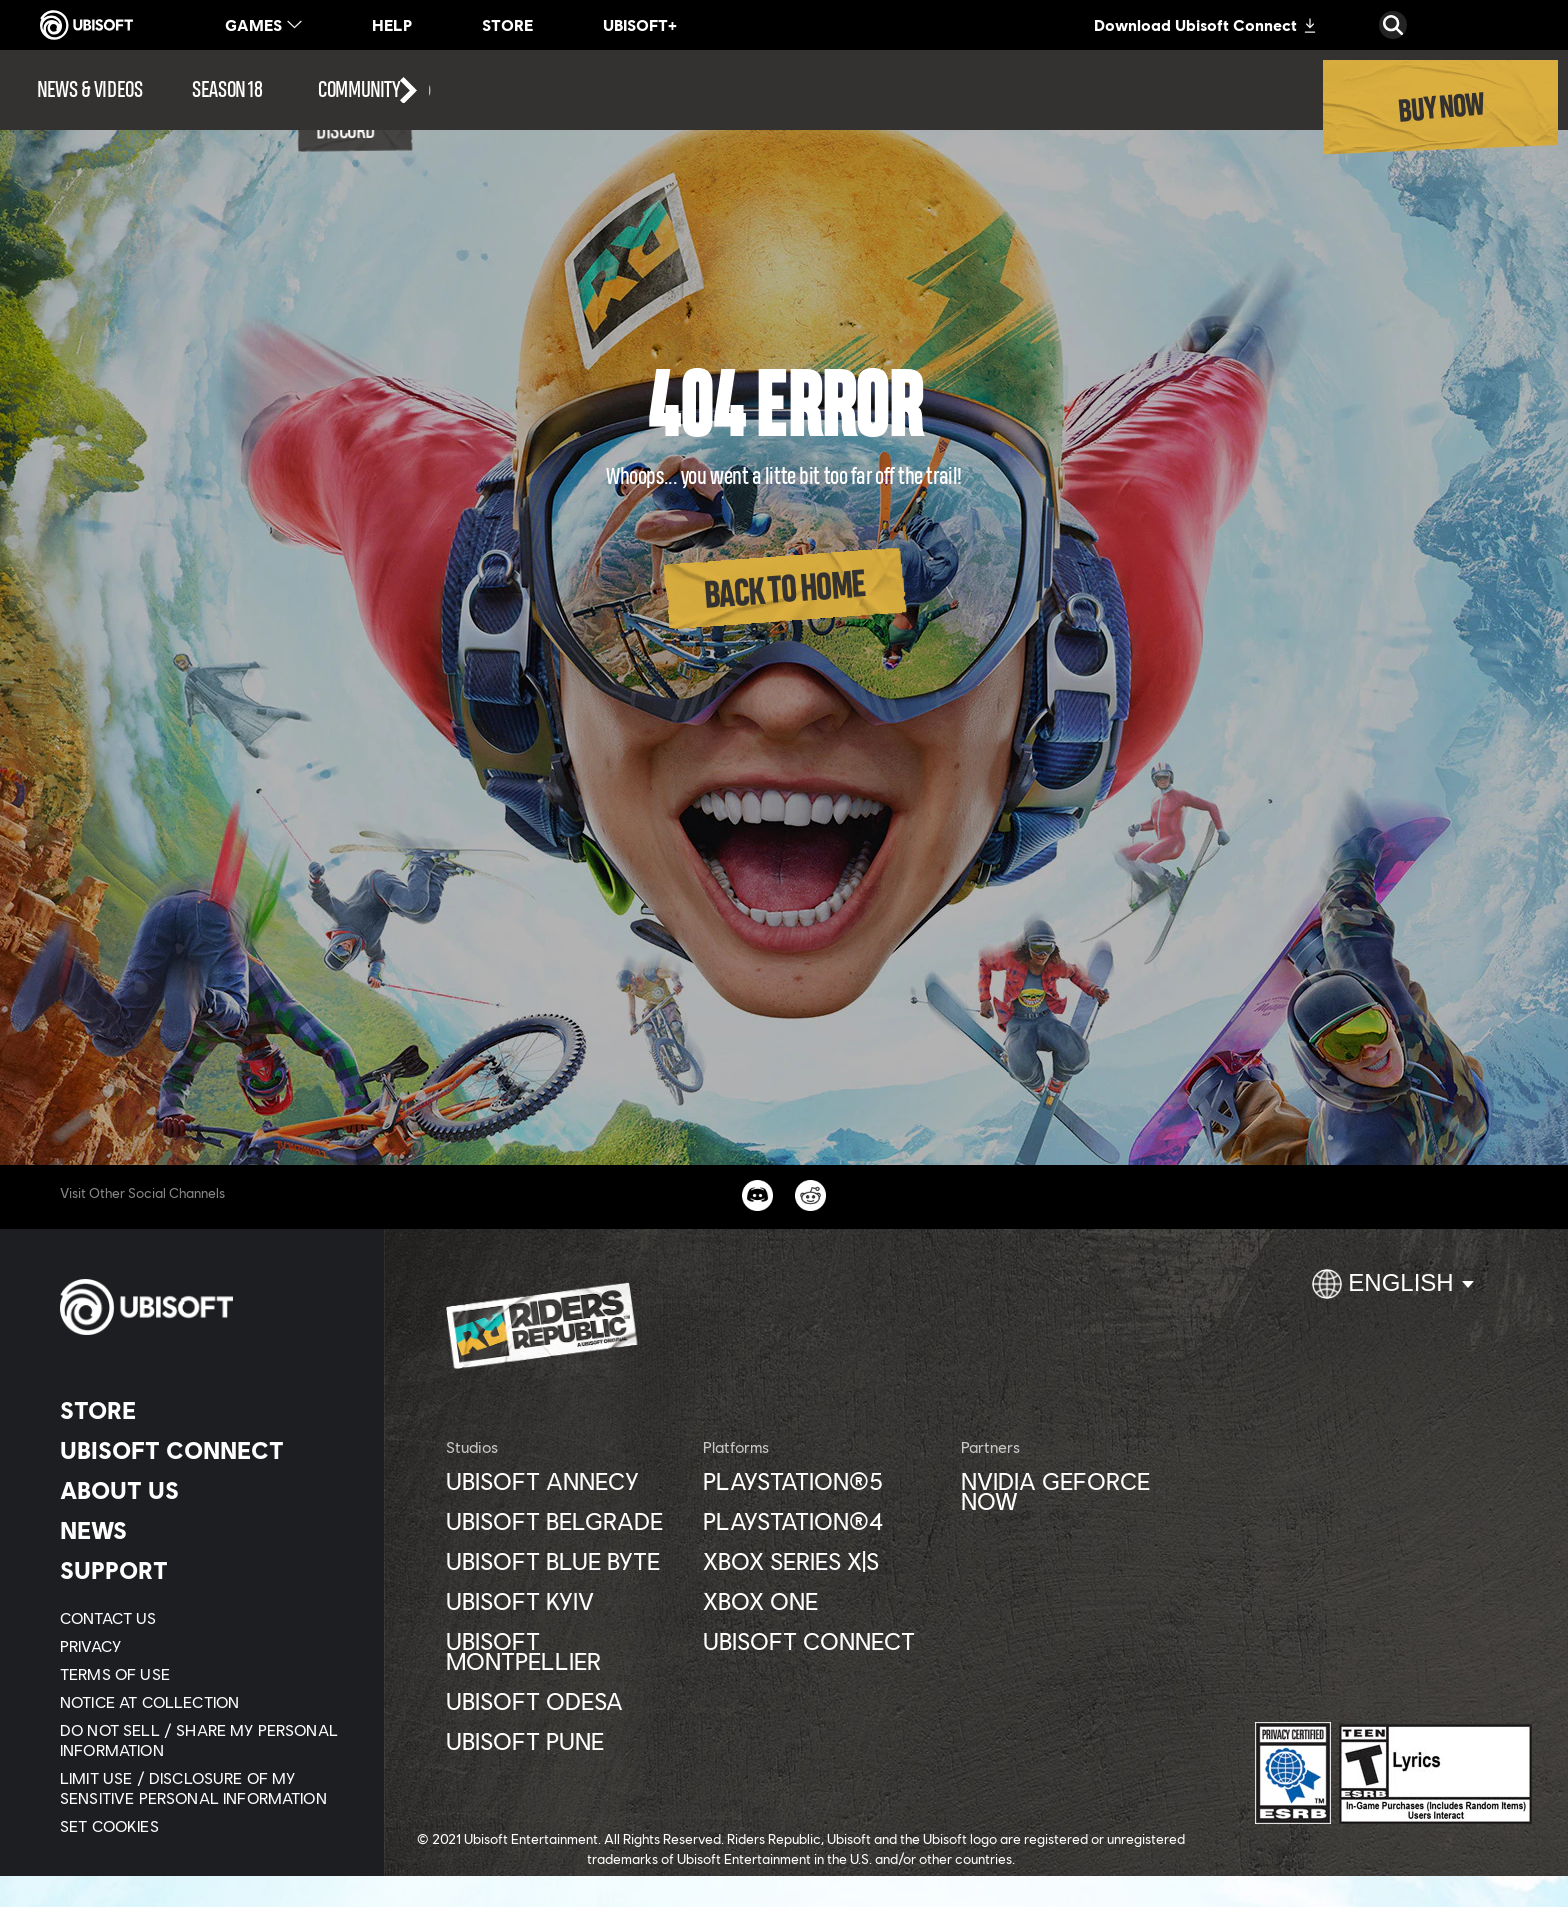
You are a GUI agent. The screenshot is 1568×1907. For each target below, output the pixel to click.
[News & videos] (89, 90)
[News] (204, 1530)
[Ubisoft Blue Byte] (564, 1561)
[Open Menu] (6, 62)
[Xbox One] (821, 1601)
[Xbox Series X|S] (821, 1561)
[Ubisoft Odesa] (564, 1701)
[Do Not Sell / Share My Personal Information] (204, 1740)
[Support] (204, 1570)
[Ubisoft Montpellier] (564, 1651)
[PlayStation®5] (821, 1481)
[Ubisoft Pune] (564, 1741)
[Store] (204, 1410)
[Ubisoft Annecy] (564, 1481)
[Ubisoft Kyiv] (564, 1601)
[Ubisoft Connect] (204, 1450)
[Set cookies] (109, 1826)
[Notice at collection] (204, 1702)
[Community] (375, 90)
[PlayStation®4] (821, 1521)
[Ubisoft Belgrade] (564, 1521)
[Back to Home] (784, 589)
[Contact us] (204, 1618)
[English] (1393, 1292)
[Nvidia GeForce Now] (1079, 1491)
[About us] (204, 1490)
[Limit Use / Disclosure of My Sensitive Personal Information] (204, 1788)
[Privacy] (204, 1646)
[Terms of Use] (204, 1674)
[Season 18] (227, 90)
